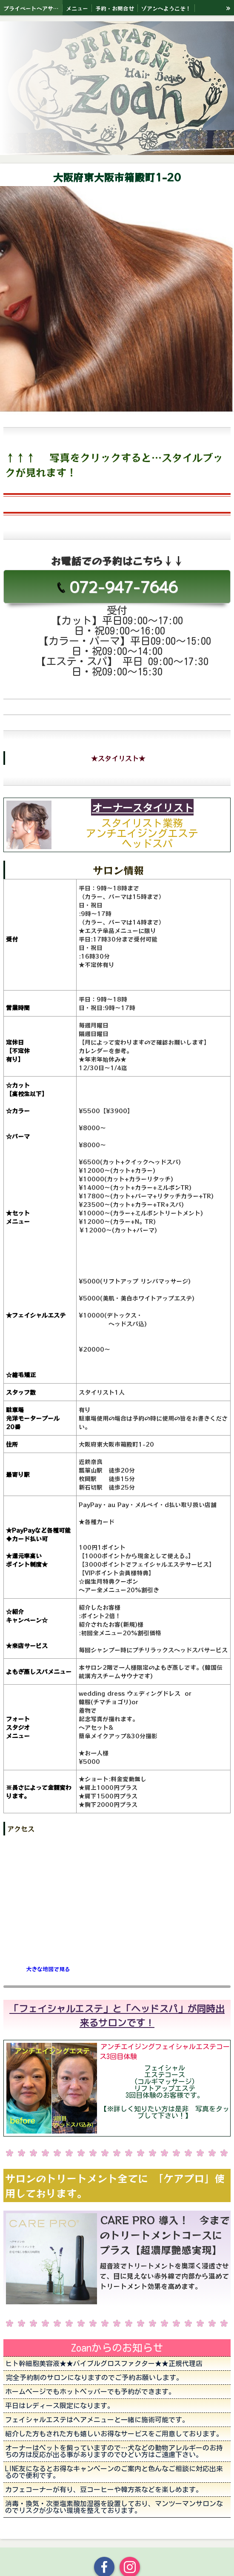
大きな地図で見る (48, 1969)
